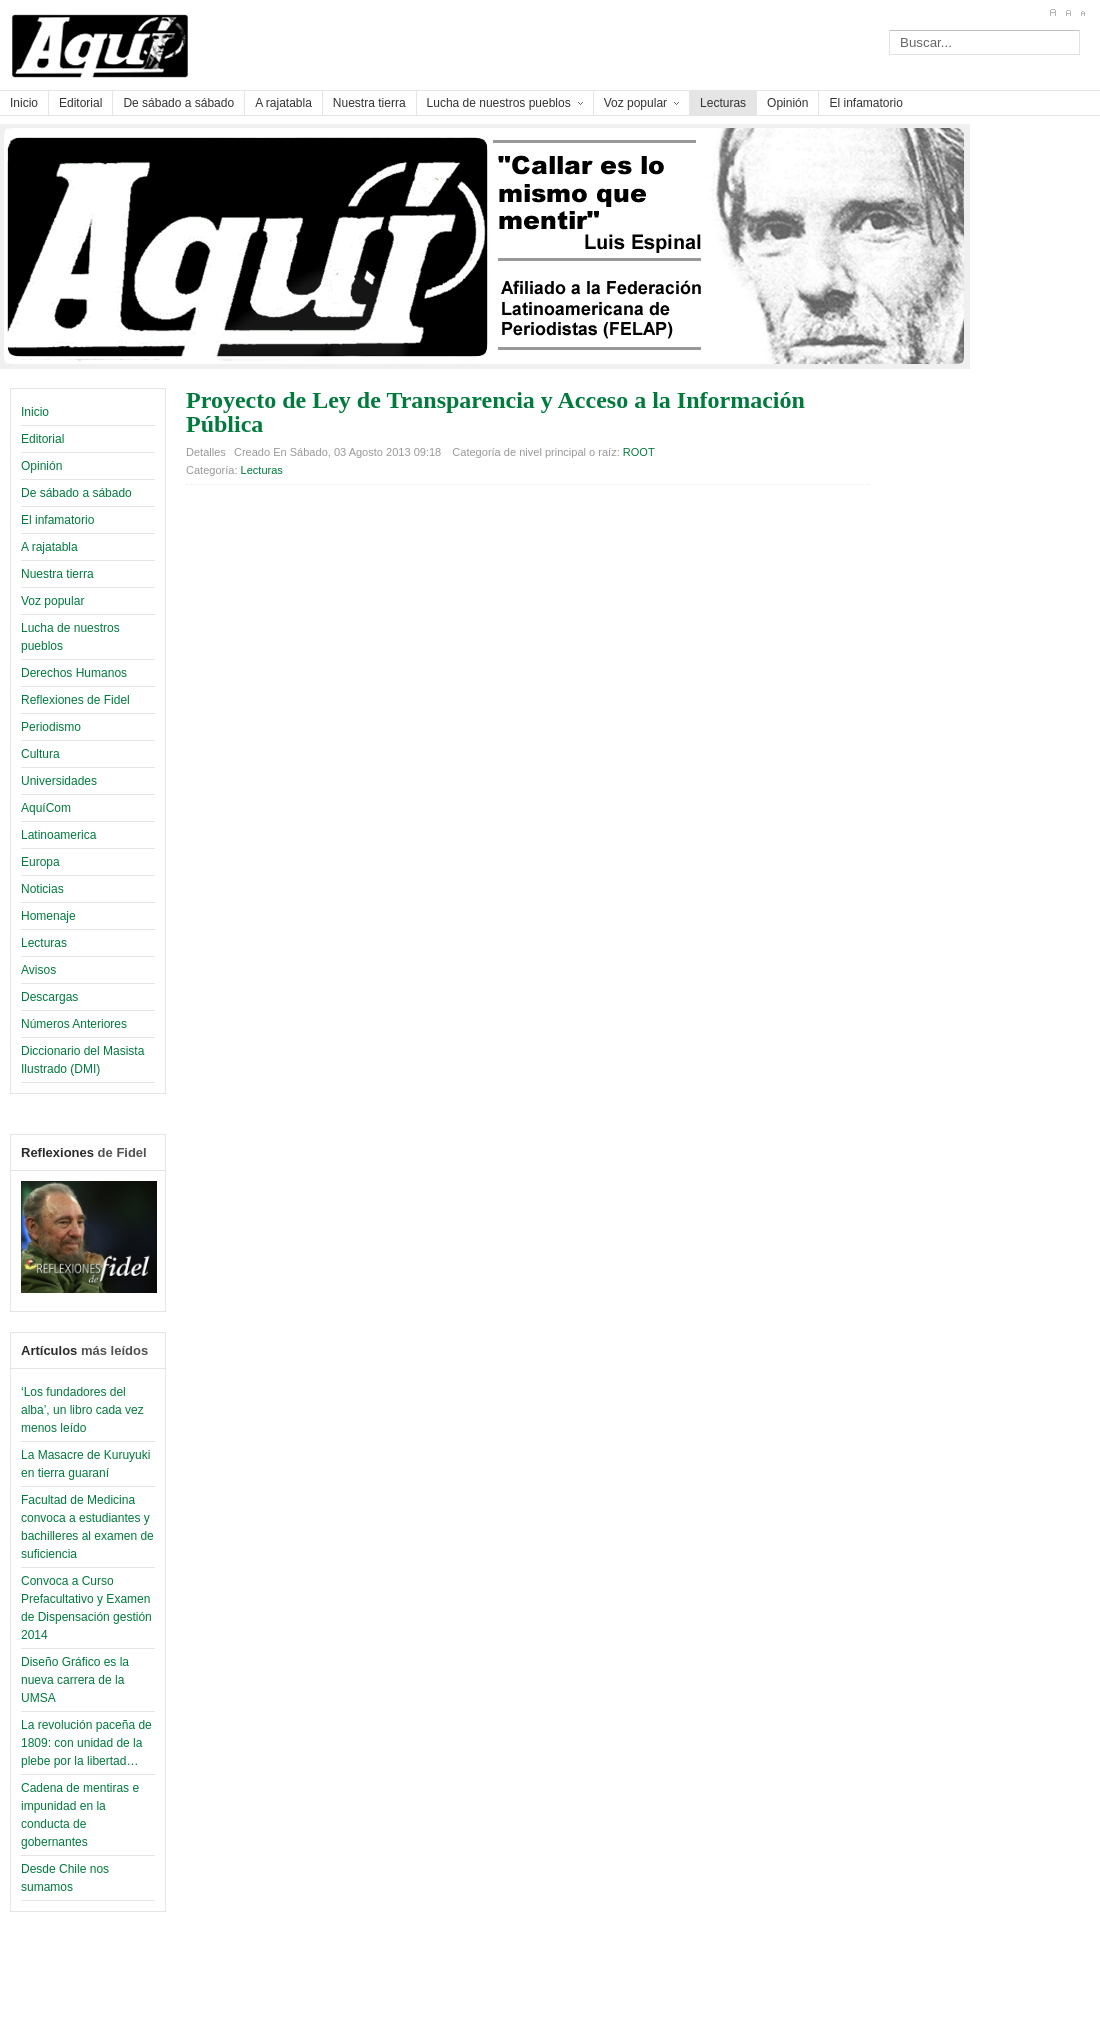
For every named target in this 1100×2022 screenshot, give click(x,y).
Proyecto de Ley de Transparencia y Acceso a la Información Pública (495, 412)
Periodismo (51, 727)
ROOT (639, 452)
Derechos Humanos (74, 673)
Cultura (40, 754)
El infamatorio (57, 520)
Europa (40, 862)
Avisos (38, 970)
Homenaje (48, 916)
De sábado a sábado (76, 493)
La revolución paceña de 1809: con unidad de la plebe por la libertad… (86, 1743)
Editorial (42, 439)
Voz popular (52, 601)
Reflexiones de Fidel (75, 700)
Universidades (59, 781)
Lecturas (44, 943)
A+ (1052, 13)
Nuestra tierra (57, 574)
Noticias (42, 889)
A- (1082, 13)
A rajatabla (49, 547)
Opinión (41, 466)
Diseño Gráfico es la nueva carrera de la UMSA (75, 1680)
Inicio (35, 412)
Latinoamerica (58, 835)
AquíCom (46, 808)
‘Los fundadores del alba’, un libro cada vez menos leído (82, 1410)
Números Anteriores (74, 1024)
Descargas (49, 997)
